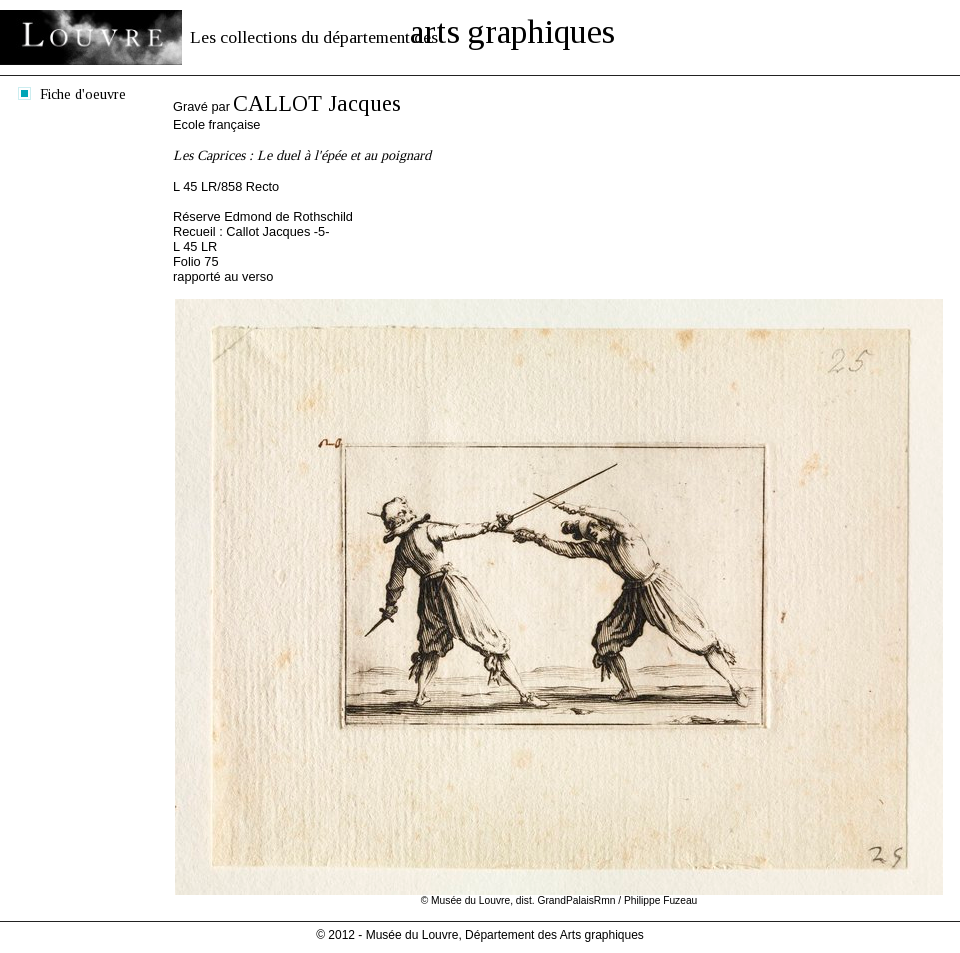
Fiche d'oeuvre (83, 94)
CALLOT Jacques (317, 103)
